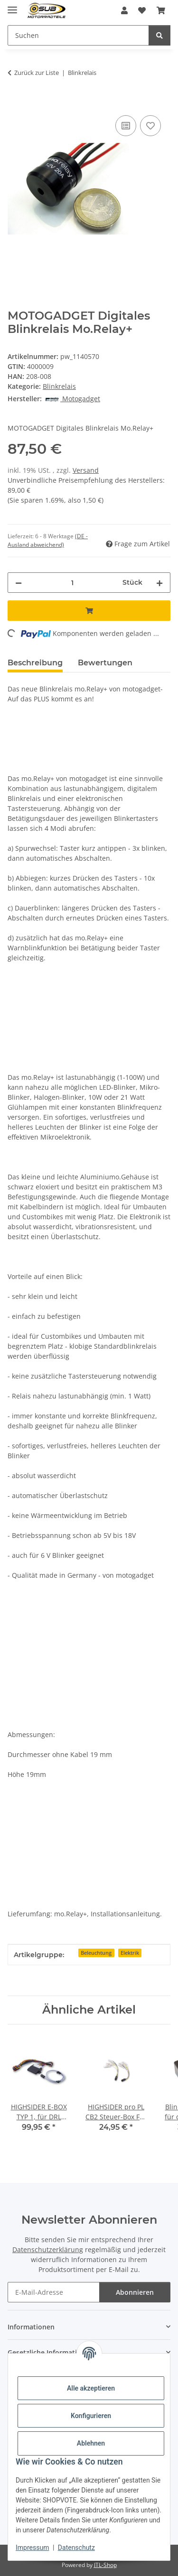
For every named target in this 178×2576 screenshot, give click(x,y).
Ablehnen (91, 2443)
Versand (86, 470)
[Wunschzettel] (142, 10)
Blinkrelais (59, 386)
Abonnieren (135, 2292)
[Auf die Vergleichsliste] (125, 125)
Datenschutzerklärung (47, 2249)
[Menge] (72, 582)
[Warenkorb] (160, 10)
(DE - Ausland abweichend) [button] (48, 540)
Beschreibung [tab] (35, 662)
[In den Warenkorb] (15, 102)
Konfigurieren (91, 2416)
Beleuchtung (96, 1953)
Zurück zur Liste (36, 72)
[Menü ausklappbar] (12, 6)
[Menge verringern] (18, 582)
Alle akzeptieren (91, 2388)
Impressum (32, 2547)
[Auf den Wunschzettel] (150, 125)
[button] (124, 10)
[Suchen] (78, 35)
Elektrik (130, 1953)
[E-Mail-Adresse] (54, 2292)
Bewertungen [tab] (105, 662)
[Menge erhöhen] (159, 582)
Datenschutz (76, 2547)
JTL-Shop (105, 2565)
